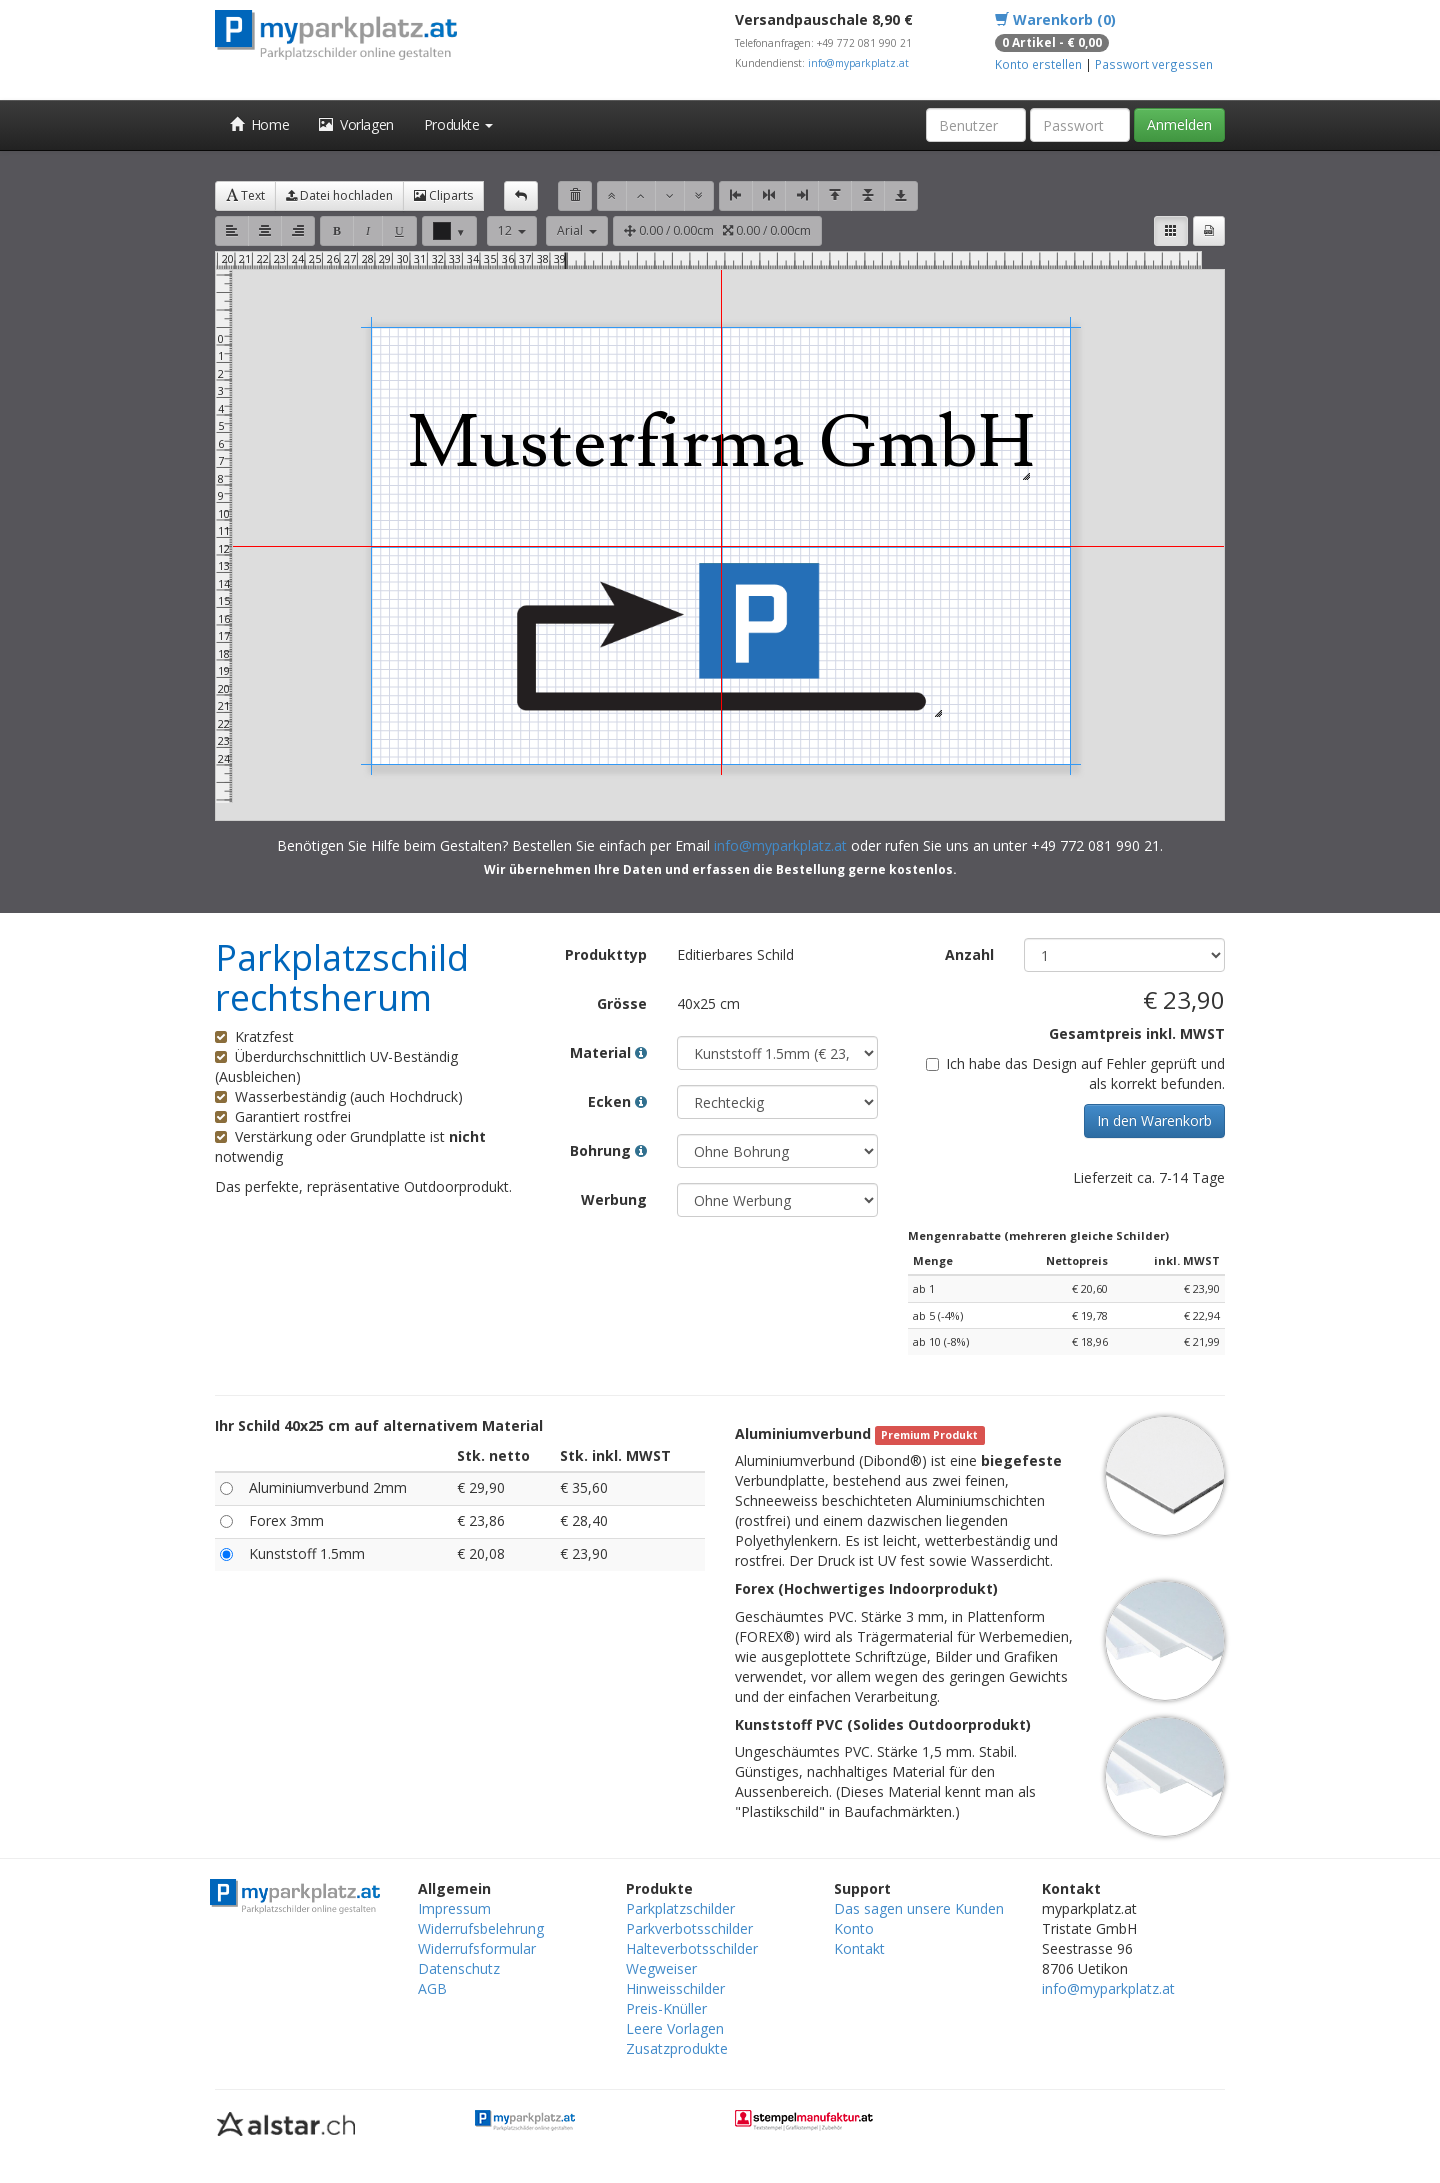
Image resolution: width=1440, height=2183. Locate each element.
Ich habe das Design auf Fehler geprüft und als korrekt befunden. (1075, 1073)
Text (245, 195)
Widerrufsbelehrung (481, 1928)
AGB (432, 1988)
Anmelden (1179, 124)
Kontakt (859, 1948)
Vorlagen (356, 124)
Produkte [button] (458, 124)
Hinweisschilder (675, 1988)
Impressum (454, 1908)
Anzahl (969, 954)
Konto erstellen (1038, 64)
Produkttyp (606, 954)
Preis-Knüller (666, 2008)
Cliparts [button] (443, 195)
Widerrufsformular (477, 1948)
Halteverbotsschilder (692, 1948)
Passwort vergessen (1154, 64)
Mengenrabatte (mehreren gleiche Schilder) (1038, 1235)
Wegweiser (661, 1968)
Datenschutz (459, 1968)
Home (259, 124)
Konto (854, 1928)
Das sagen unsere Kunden (919, 1908)
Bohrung (608, 1150)
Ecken (617, 1101)
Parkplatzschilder (680, 1908)
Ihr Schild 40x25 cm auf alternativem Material (379, 1425)
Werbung (614, 1199)
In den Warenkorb (1154, 1120)
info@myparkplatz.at (858, 63)
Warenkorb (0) (1055, 19)
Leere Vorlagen (675, 2028)
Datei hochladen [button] (339, 195)
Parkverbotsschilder (689, 1928)
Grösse (622, 1003)
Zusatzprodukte (677, 2048)
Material (608, 1052)
